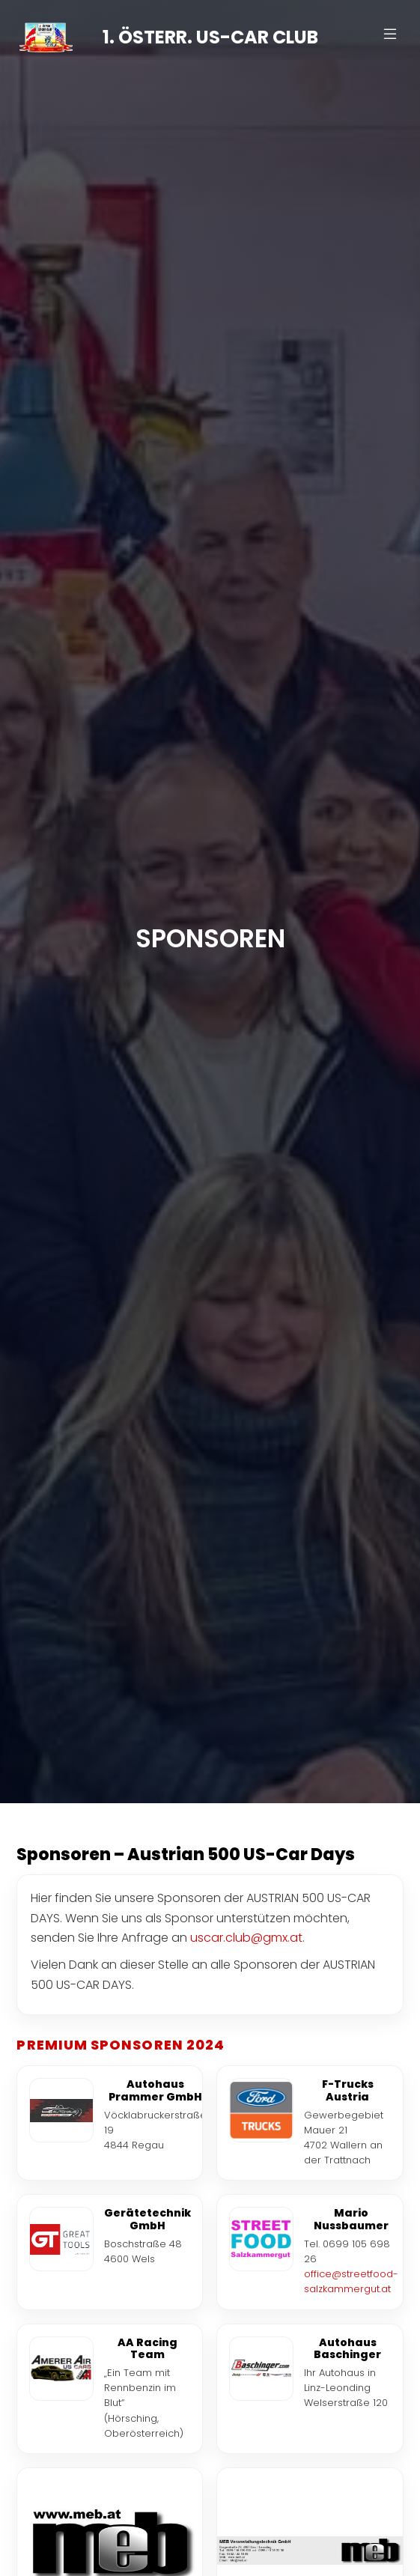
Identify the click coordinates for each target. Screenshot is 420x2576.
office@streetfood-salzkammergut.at (351, 2281)
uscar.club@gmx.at (246, 1937)
